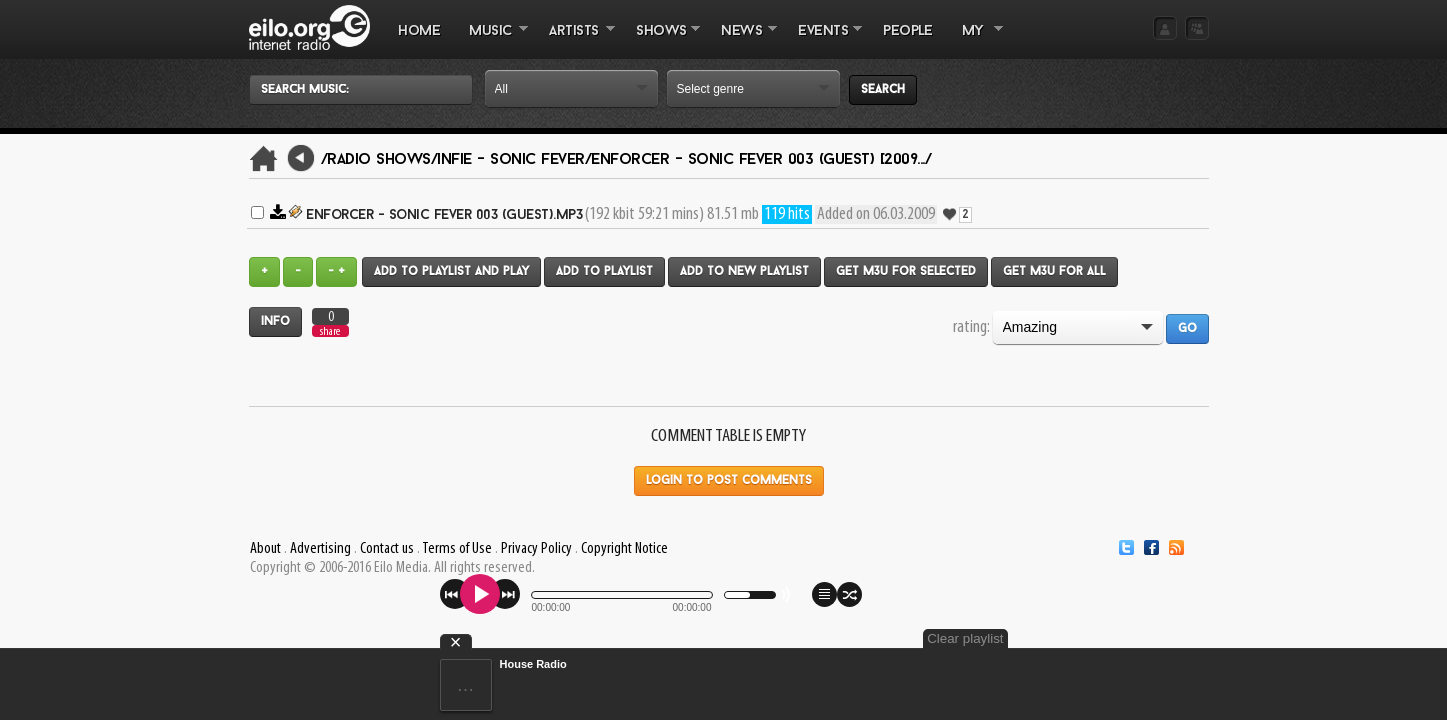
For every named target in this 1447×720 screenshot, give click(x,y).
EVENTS (823, 41)
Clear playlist (1161, 638)
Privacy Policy (536, 549)
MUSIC (491, 41)
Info (275, 322)
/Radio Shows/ (379, 160)
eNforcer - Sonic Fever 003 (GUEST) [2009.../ (761, 160)
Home (419, 31)
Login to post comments (729, 481)
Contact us (387, 549)
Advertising (320, 549)
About (265, 549)
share (330, 331)
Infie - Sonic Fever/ (514, 160)
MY (975, 41)
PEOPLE (907, 31)
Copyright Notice (624, 549)
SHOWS (661, 41)
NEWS (742, 41)
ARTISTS (575, 41)
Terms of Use (457, 549)
